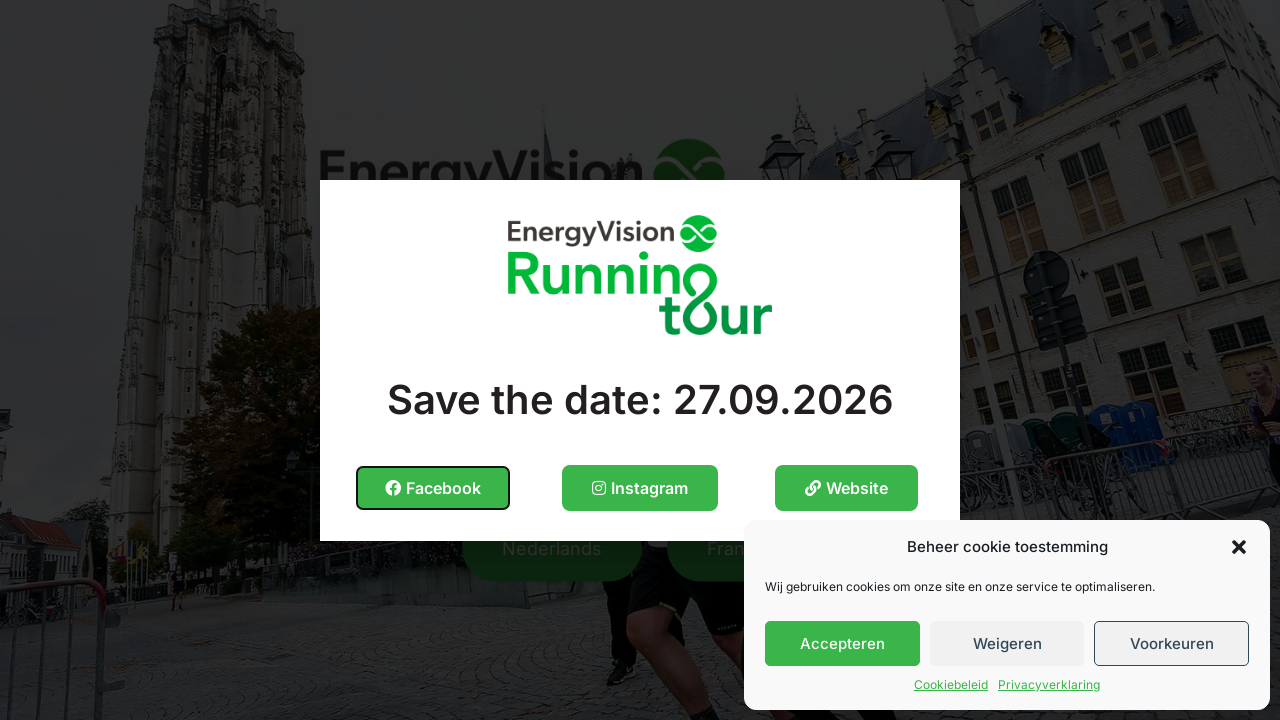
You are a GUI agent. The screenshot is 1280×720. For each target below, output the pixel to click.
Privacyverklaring (1049, 684)
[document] (640, 360)
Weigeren (1007, 643)
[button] (1239, 547)
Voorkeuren (1172, 643)
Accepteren (842, 643)
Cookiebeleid (951, 684)
